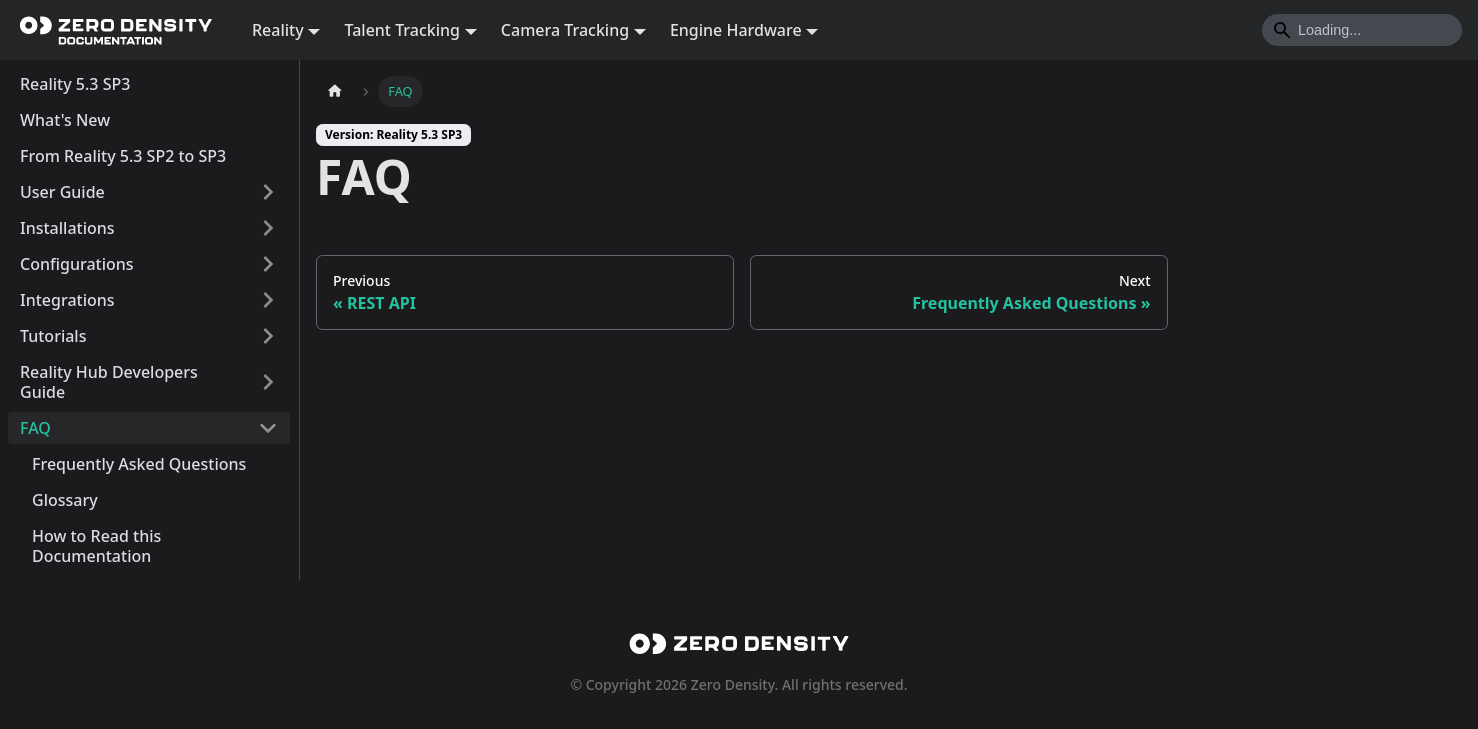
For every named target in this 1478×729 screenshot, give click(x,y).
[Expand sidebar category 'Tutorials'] (268, 336)
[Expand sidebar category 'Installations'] (268, 228)
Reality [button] (278, 30)
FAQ (35, 428)
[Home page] (335, 91)
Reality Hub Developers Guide (109, 382)
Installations (67, 228)
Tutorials (53, 336)
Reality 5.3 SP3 (75, 84)
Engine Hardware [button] (736, 30)
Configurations (77, 264)
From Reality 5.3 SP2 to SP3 (123, 156)
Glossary (65, 500)
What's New (65, 120)
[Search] (1362, 30)
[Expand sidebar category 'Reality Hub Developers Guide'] (268, 382)
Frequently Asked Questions (139, 464)
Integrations (67, 300)
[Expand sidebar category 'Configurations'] (268, 264)
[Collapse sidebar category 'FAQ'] (268, 428)
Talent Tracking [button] (402, 30)
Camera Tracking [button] (565, 30)
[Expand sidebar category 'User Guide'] (268, 192)
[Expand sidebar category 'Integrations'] (268, 300)
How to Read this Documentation (96, 546)
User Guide (62, 192)
